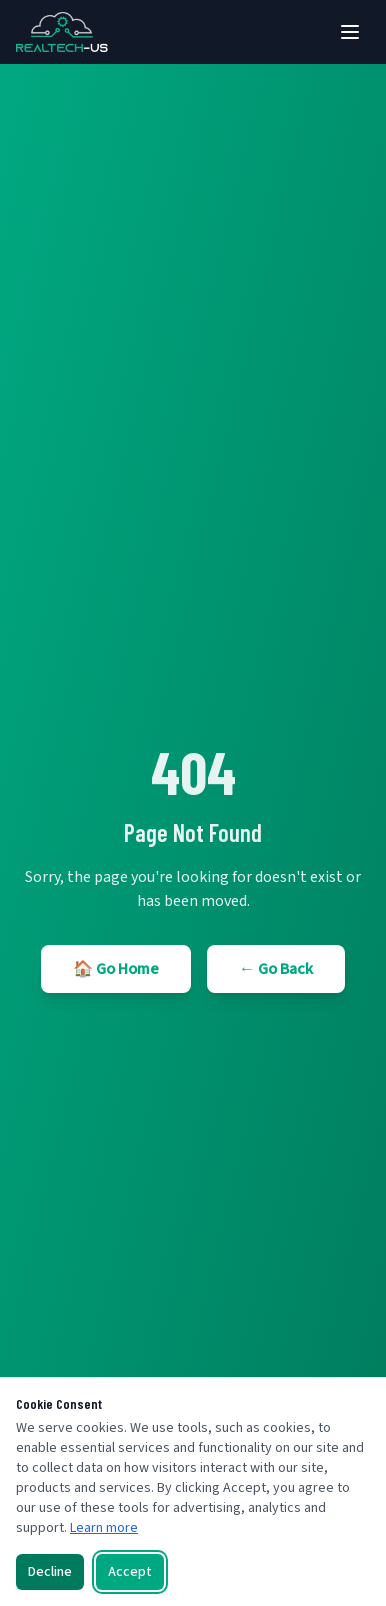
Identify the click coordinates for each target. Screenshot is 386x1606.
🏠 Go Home (116, 969)
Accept (130, 1572)
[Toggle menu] (350, 32)
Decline (50, 1572)
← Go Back (276, 969)
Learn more (104, 1528)
